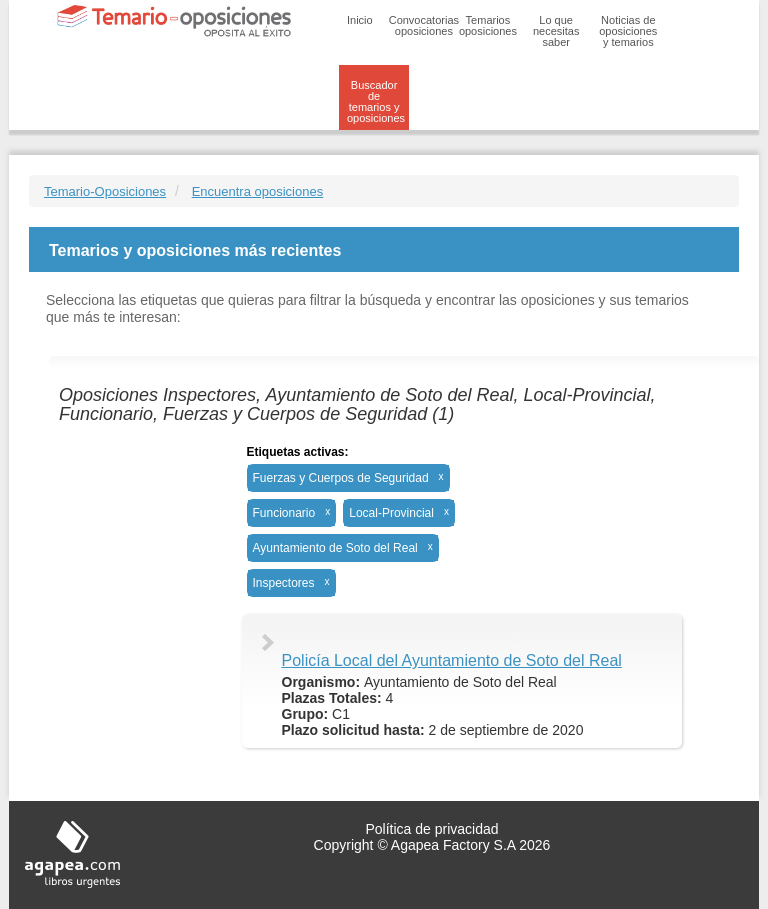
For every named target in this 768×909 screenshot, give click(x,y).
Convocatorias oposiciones (424, 25)
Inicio (360, 20)
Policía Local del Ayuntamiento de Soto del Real (452, 660)
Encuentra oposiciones (258, 191)
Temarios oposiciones (488, 25)
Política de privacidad (431, 829)
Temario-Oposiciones (105, 191)
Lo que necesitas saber (556, 31)
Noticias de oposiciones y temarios (628, 31)
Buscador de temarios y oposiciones (376, 101)
